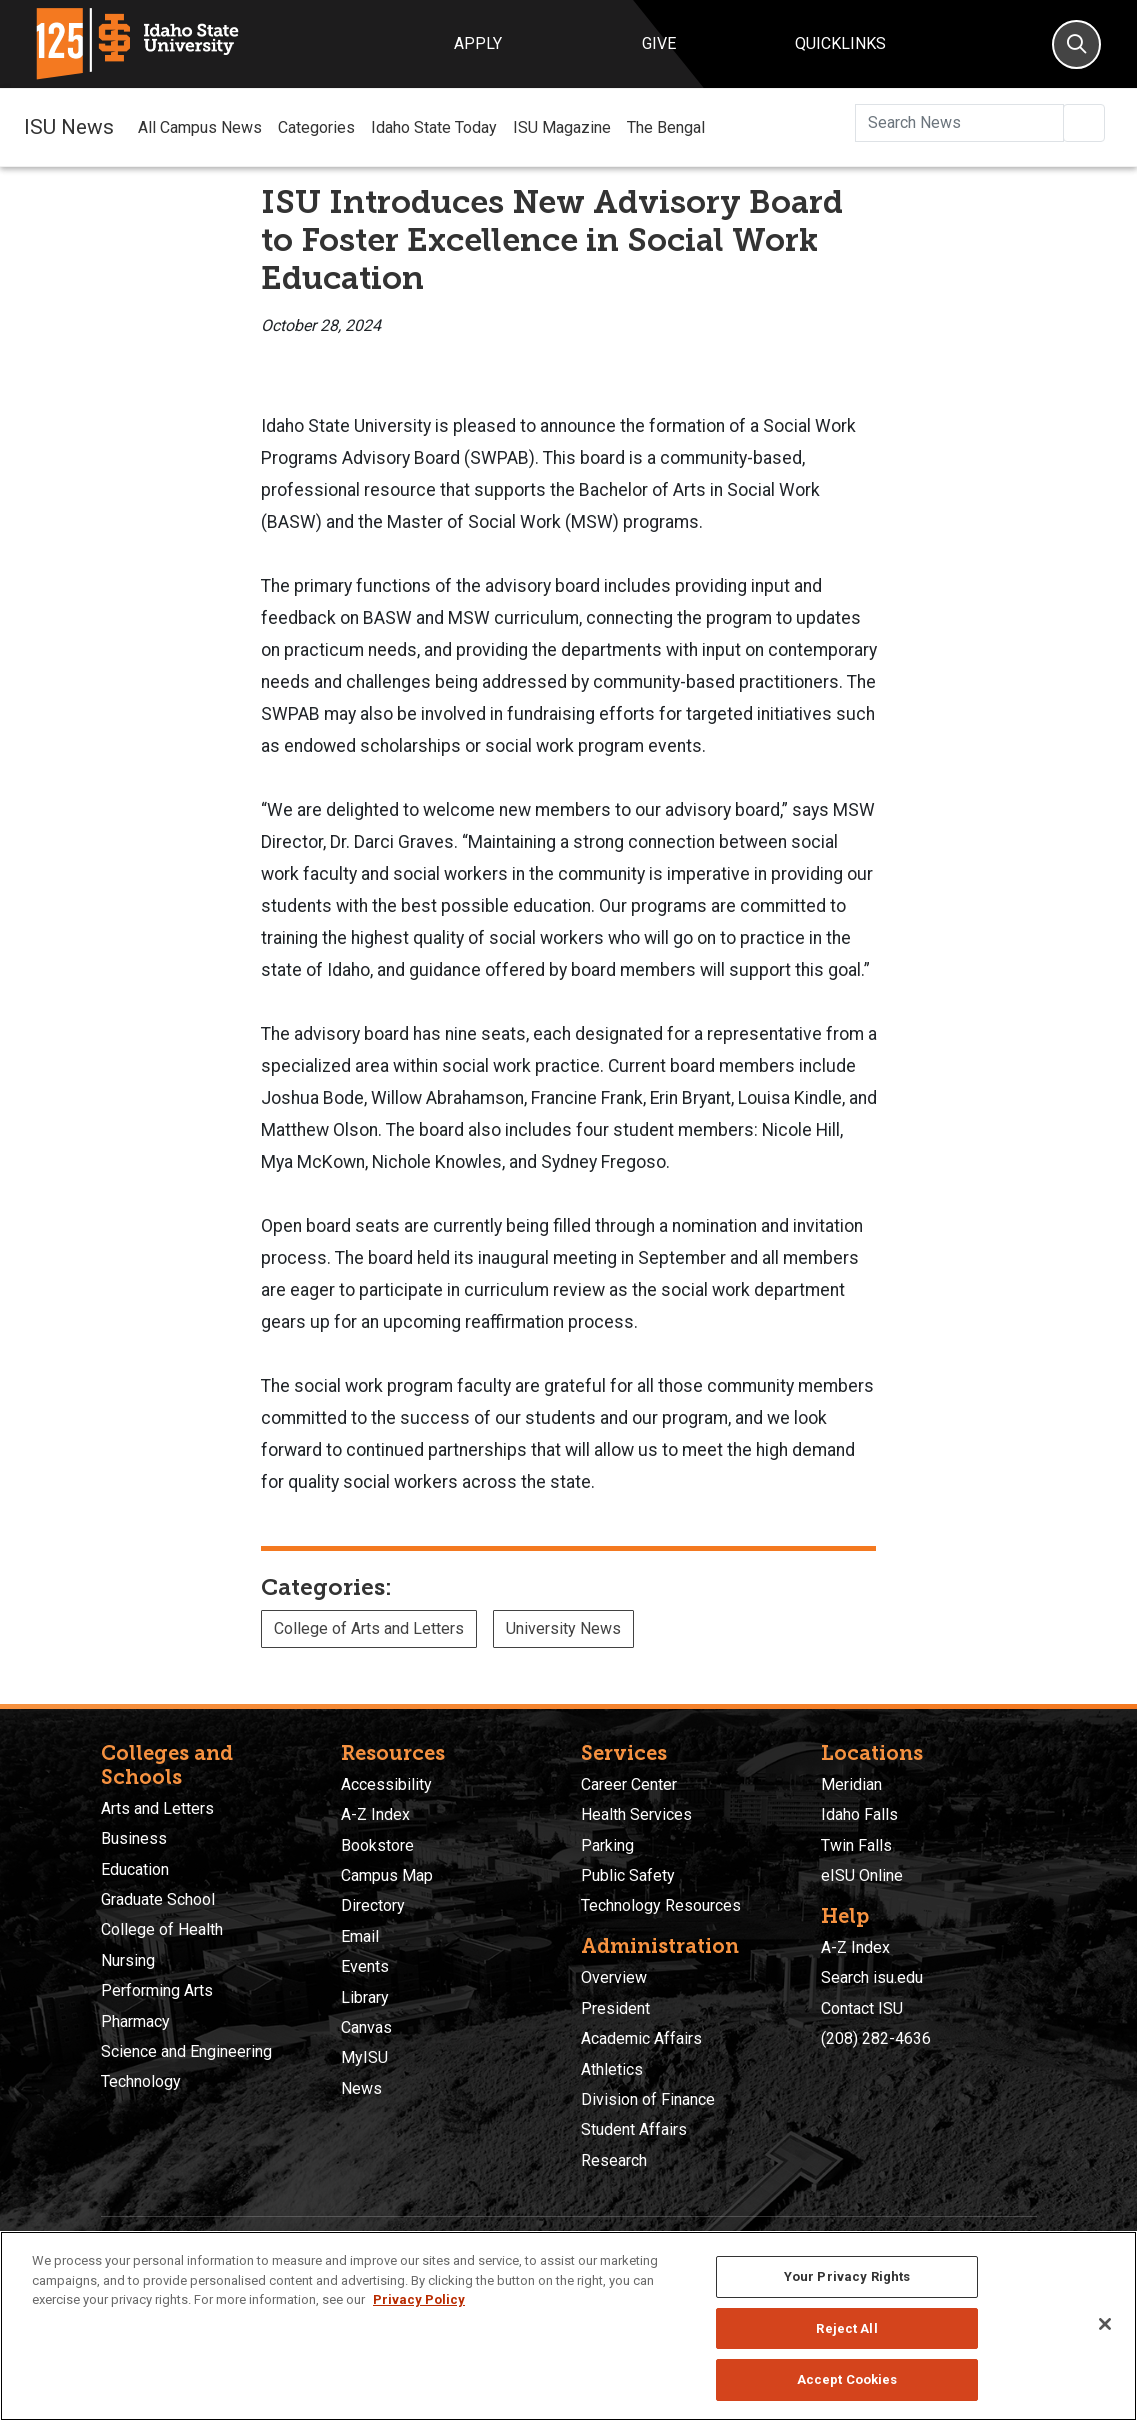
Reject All (846, 2328)
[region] (568, 2326)
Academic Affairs (641, 2038)
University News (563, 1628)
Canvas (366, 2027)
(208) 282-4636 (876, 2038)
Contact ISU (862, 2008)
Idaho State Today (434, 127)
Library (365, 1997)
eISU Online (862, 1875)
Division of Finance (648, 2099)
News (361, 2088)
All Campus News (200, 127)
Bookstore (377, 1845)
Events (365, 1966)
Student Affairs (634, 2129)
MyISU (364, 2057)
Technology (141, 2081)
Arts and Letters (157, 1808)
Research (614, 2160)
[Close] (1105, 2324)
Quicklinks (840, 43)
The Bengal (666, 127)
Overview (614, 1977)
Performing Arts (157, 1990)
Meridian (851, 1784)
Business (134, 1838)
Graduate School (158, 1899)
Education (135, 1869)
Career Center (629, 1784)
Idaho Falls (859, 1814)
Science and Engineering (186, 2051)
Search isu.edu (872, 1977)
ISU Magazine (562, 127)
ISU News (69, 127)
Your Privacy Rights (847, 2276)
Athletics (612, 2069)
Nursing (128, 1960)
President (615, 2008)
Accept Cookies (847, 2379)
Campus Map (387, 1875)
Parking (607, 1845)
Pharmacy (135, 2021)
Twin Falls (856, 1845)
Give (659, 43)
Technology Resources (661, 1905)
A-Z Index (375, 1814)
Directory (373, 1905)
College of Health (162, 1929)
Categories (316, 127)
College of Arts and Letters (369, 1628)
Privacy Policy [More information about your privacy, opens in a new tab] (419, 2299)
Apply (478, 43)
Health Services (636, 1814)
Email (360, 1936)
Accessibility (386, 1784)
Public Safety (628, 1875)
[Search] (1076, 44)
